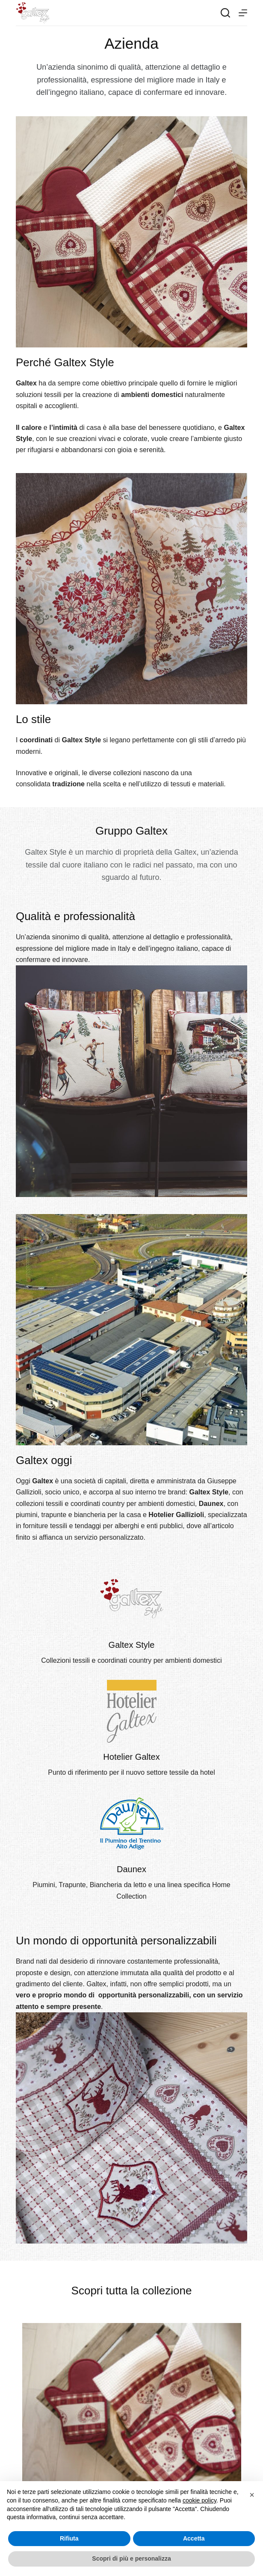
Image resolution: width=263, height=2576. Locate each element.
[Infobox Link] (131, 1616)
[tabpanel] (132, 2419)
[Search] (225, 13)
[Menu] (243, 13)
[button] (252, 2495)
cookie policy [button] (199, 2500)
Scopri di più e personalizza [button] (131, 2558)
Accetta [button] (194, 2538)
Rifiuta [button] (69, 2538)
